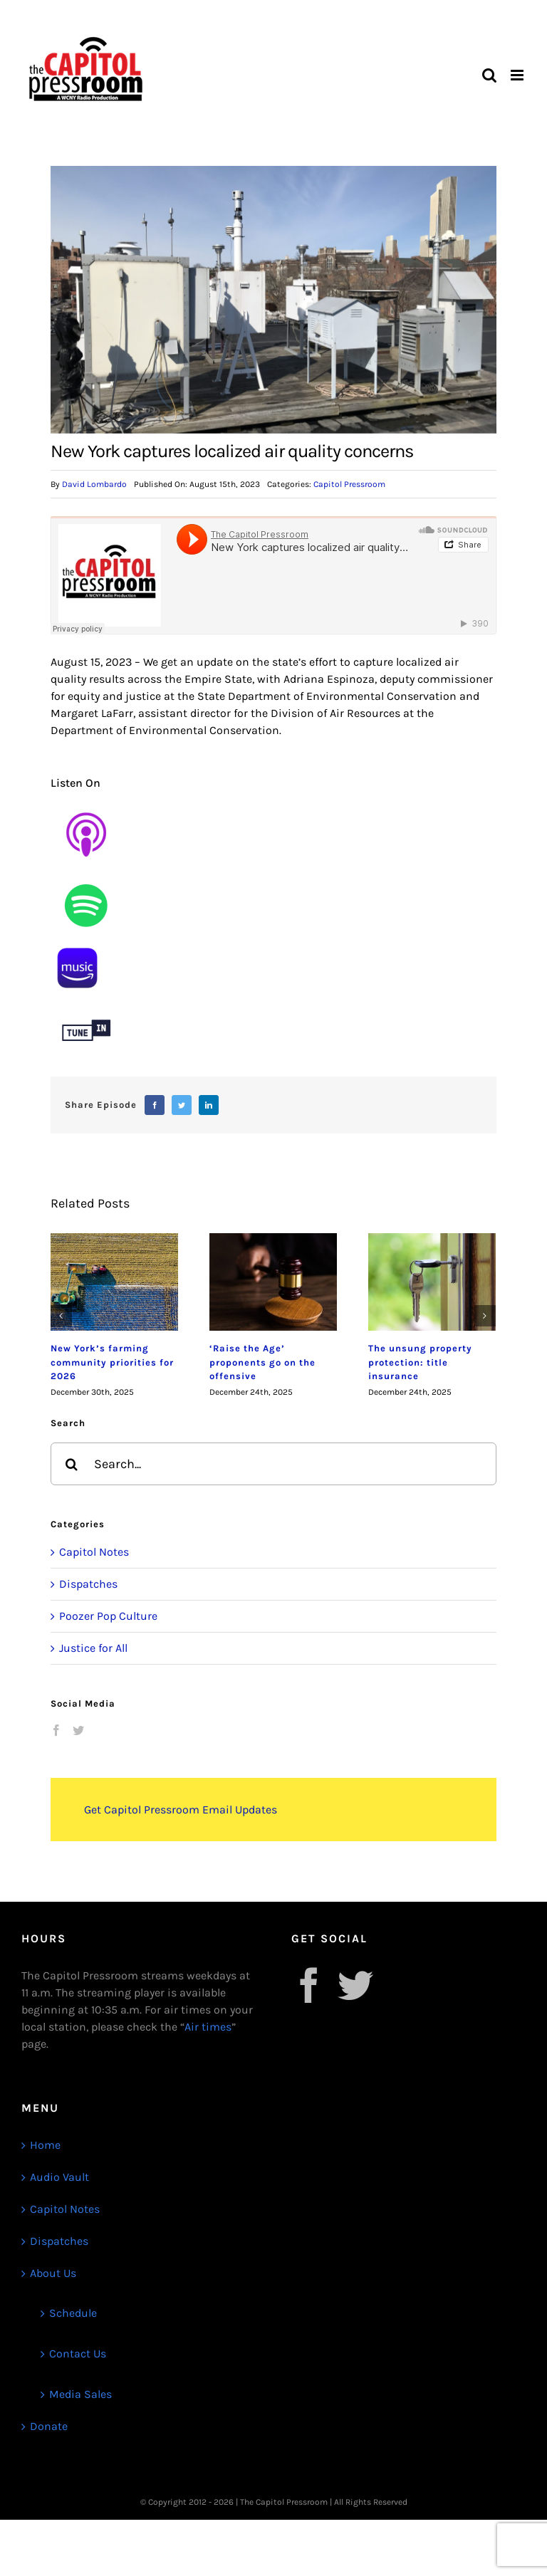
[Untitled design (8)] (86, 804)
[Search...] (273, 1464)
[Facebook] (154, 1105)
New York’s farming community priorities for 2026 (112, 1362)
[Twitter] (181, 1105)
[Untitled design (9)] (86, 875)
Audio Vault (59, 2177)
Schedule (73, 2313)
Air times (207, 2026)
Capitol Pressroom (349, 484)
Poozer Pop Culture (108, 1616)
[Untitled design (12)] (86, 1000)
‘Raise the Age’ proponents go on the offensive (262, 1362)
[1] (77, 946)
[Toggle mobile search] (489, 75)
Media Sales (80, 2394)
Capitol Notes (94, 1552)
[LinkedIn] (208, 1105)
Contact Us (77, 2353)
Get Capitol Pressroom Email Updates (180, 1809)
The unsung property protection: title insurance (420, 1362)
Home (45, 2145)
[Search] (72, 1464)
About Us (53, 2273)
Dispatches (88, 1584)
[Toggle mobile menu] (518, 75)
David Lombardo (94, 484)
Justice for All (93, 1648)
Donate (49, 2426)
